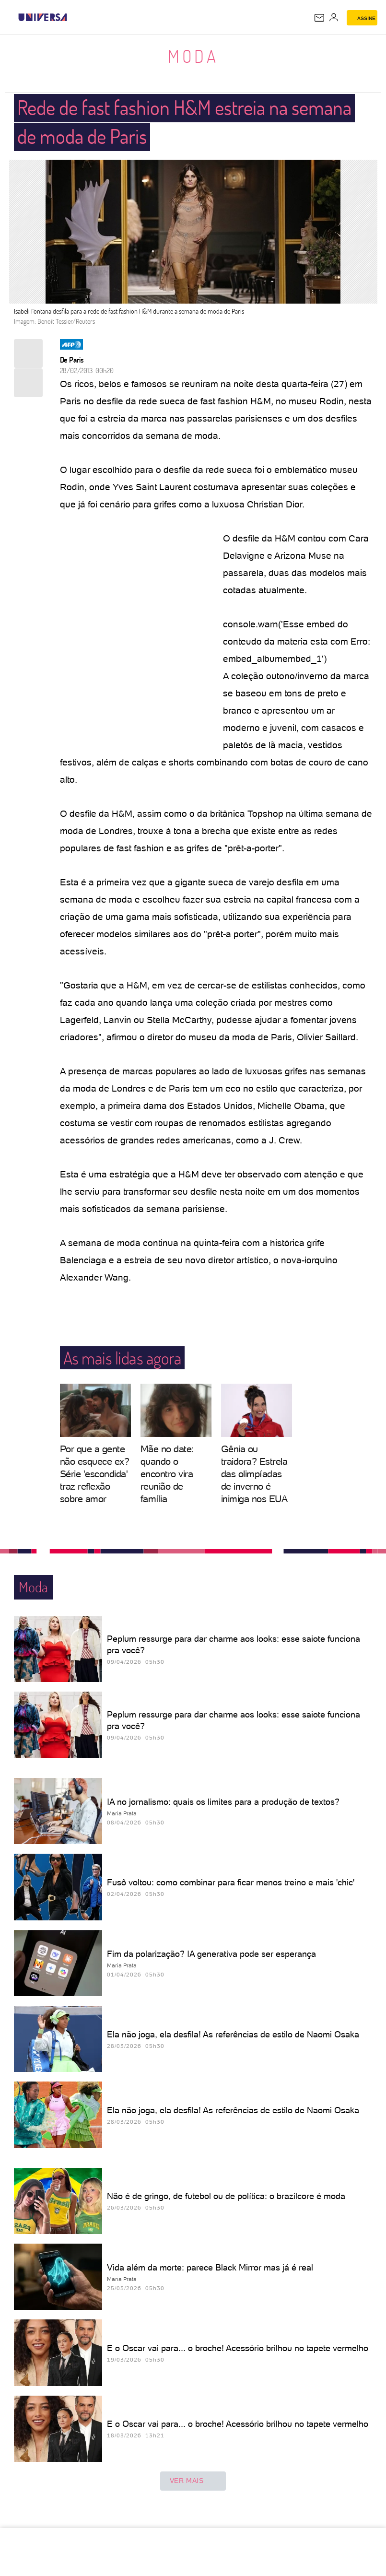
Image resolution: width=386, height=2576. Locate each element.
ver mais (193, 2481)
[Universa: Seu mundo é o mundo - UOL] (42, 17)
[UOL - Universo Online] (73, 17)
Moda (193, 56)
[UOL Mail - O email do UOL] (319, 18)
